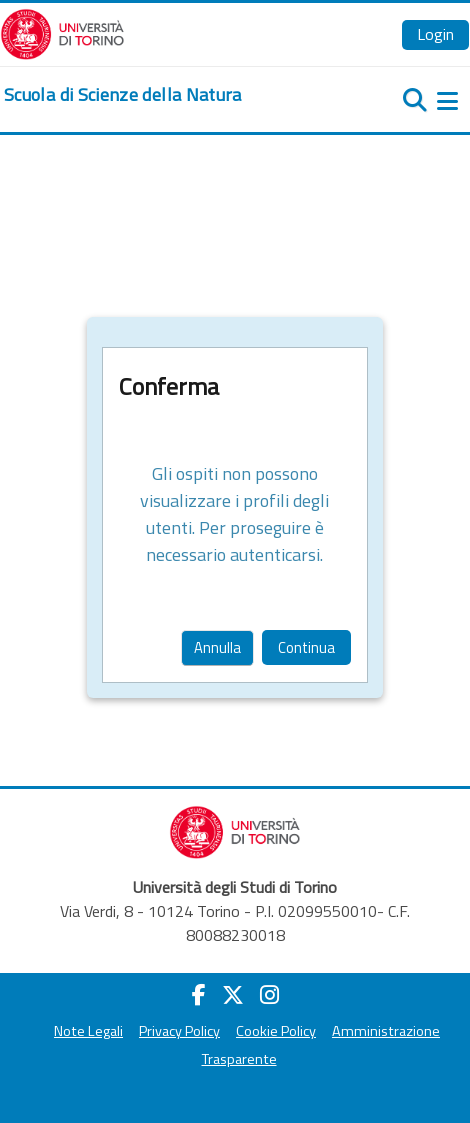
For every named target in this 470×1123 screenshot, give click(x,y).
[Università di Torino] (62, 32)
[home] (123, 95)
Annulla (217, 647)
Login (435, 34)
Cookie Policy (276, 1031)
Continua (306, 647)
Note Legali (88, 1031)
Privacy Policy (179, 1031)
